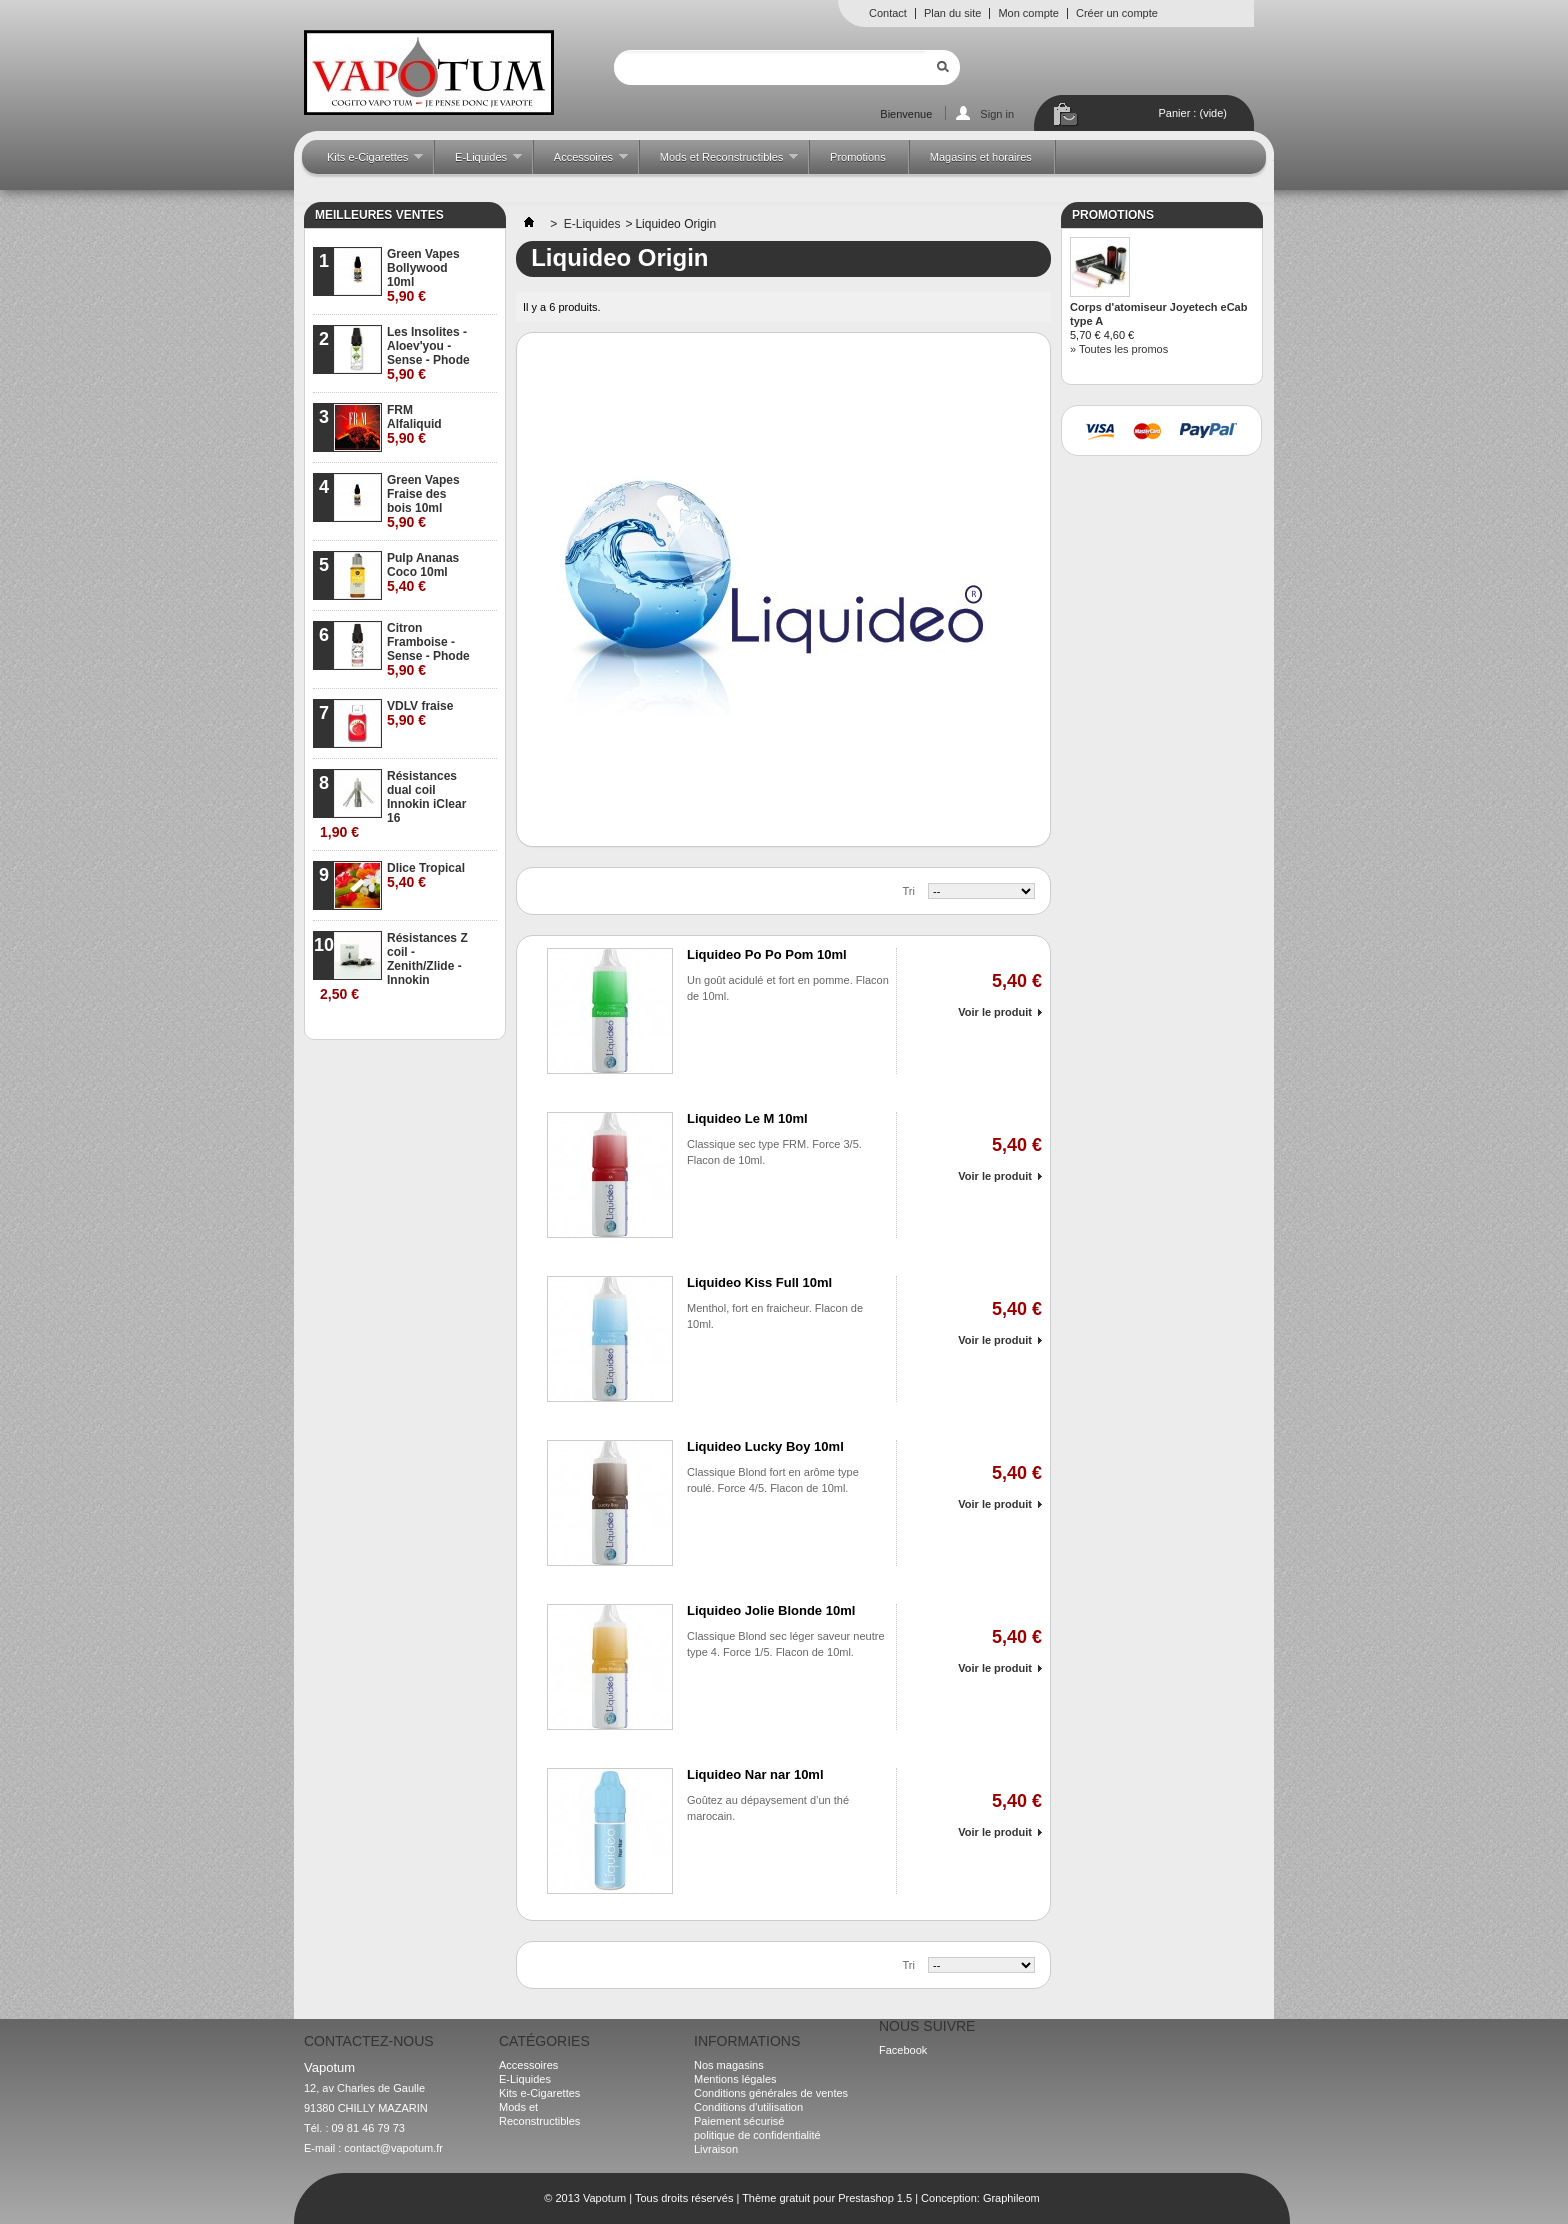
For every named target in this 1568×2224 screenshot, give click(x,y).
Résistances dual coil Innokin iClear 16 (393, 804)
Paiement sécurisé (739, 2121)
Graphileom (1011, 2198)
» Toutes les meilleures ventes (418, 1024)
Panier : (1193, 113)
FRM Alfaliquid (414, 424)
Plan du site (952, 13)
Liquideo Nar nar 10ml (755, 1774)
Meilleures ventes (379, 215)
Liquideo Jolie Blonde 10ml (771, 1610)
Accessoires (581, 162)
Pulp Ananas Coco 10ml (423, 572)
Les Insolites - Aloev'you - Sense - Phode (428, 353)
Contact (888, 13)
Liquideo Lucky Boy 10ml (765, 1446)
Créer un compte (1117, 13)
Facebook (903, 2050)
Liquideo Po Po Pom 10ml (767, 954)
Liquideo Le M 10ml (747, 1118)
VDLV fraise (420, 713)
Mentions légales (735, 2079)
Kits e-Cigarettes (365, 162)
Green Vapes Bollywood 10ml (423, 275)
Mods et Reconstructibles (719, 162)
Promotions (858, 157)
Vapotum (604, 2198)
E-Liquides (478, 162)
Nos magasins (729, 2065)
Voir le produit (995, 1012)
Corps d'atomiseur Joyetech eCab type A (1158, 314)
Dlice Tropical (426, 875)
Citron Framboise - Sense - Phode (428, 649)
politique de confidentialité (757, 2135)
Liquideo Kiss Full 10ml (759, 1282)
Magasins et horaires (981, 157)
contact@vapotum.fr (393, 2148)
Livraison (716, 2149)
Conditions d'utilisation (748, 2107)
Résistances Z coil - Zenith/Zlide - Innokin (394, 966)
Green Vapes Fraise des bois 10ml (423, 501)
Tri (909, 891)
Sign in (997, 114)
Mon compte (1028, 13)
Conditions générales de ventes (771, 2093)
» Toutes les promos (1119, 349)
